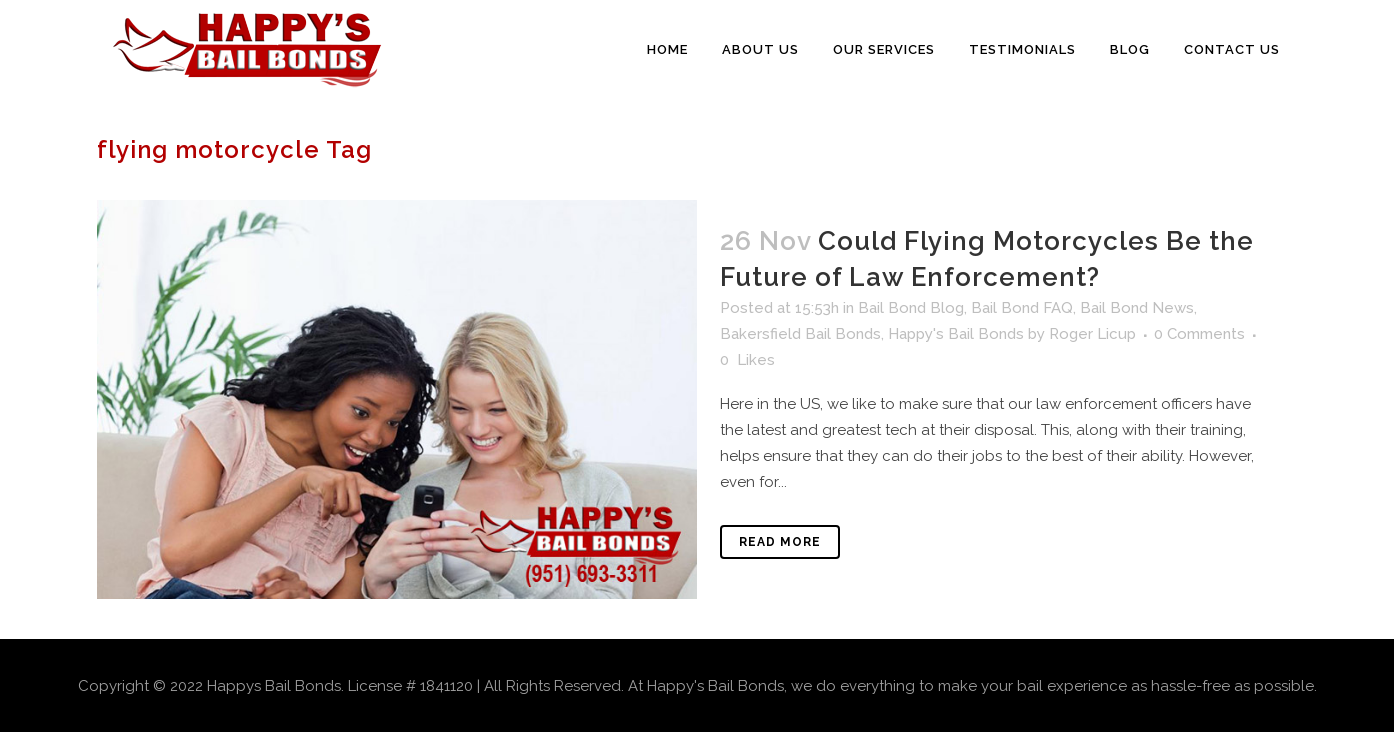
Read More (780, 542)
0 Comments (1199, 334)
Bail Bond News (1137, 308)
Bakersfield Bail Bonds (800, 334)
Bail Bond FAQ (1022, 308)
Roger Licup (1092, 334)
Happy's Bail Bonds (956, 334)
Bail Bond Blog (911, 308)
